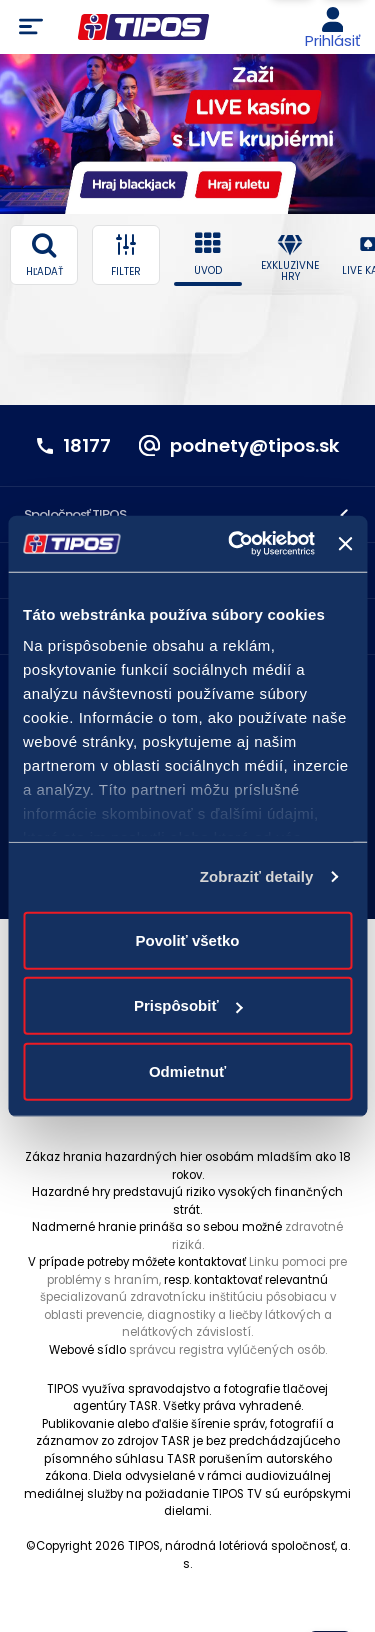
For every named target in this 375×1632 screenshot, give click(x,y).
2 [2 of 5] (179, 210)
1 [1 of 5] (167, 210)
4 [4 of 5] (197, 210)
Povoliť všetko (188, 939)
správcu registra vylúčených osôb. (228, 1350)
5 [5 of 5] (209, 210)
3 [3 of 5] (188, 210)
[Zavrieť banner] (345, 544)
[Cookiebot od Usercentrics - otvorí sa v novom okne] (235, 544)
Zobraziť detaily (257, 876)
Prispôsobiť (188, 1005)
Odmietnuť (187, 1070)
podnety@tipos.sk (254, 446)
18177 (87, 446)
